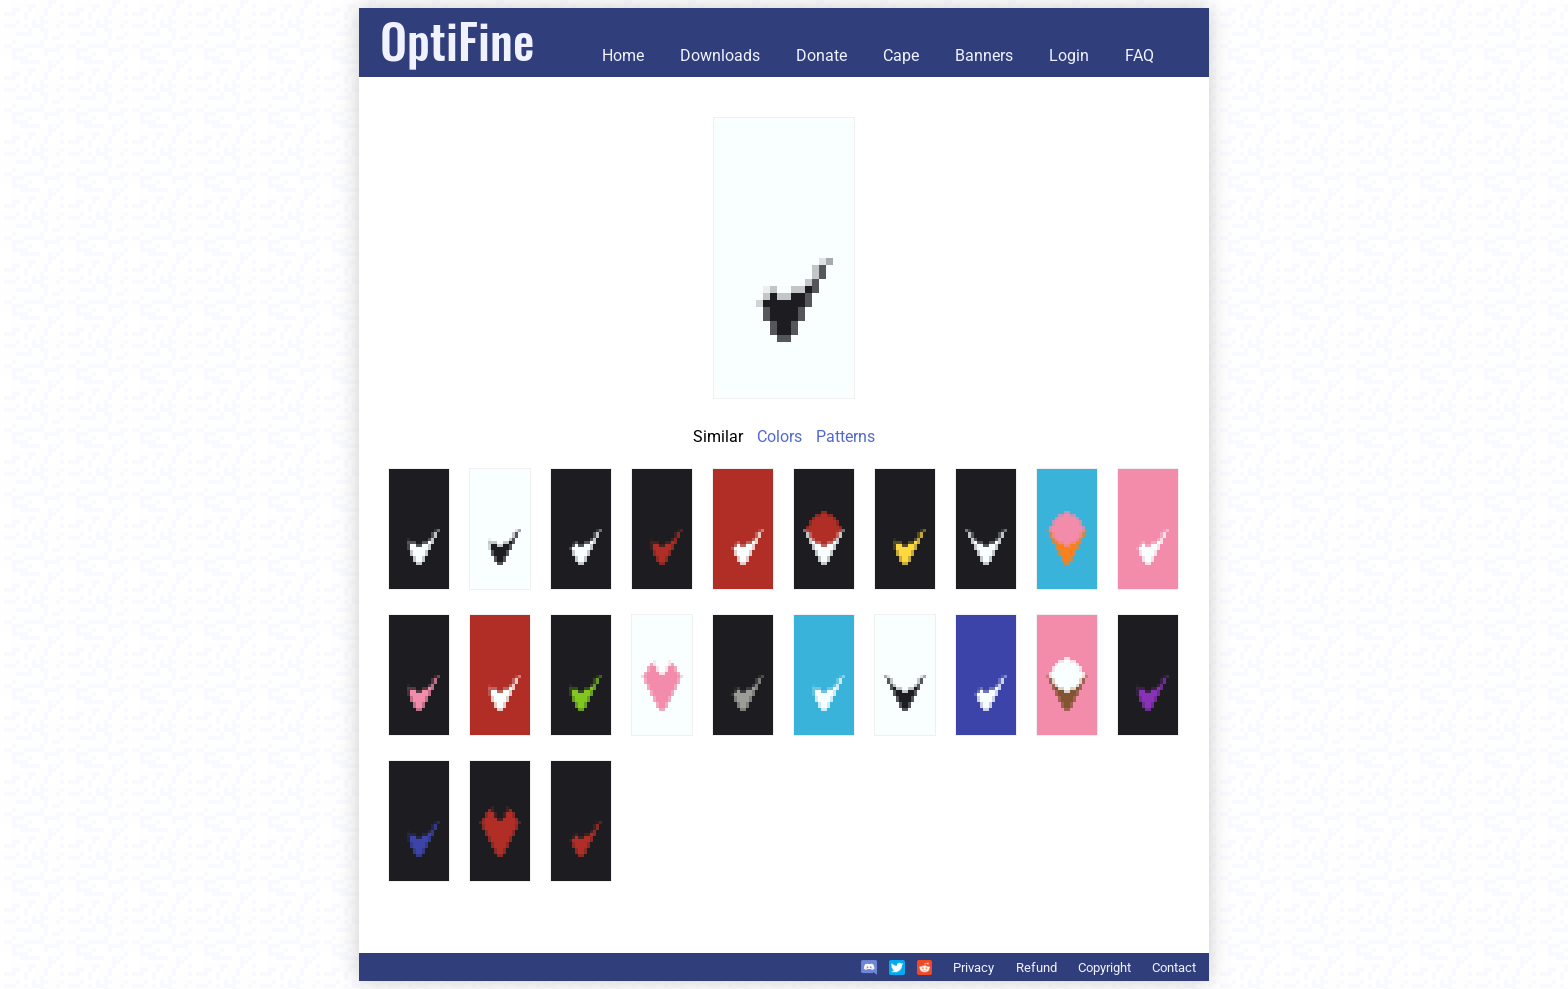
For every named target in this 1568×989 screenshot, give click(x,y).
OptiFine (457, 39)
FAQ (1139, 55)
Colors (779, 436)
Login (1069, 55)
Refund (1036, 967)
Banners (984, 55)
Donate (821, 55)
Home (623, 55)
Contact (1174, 967)
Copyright (1104, 967)
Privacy (973, 967)
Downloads (720, 55)
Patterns (845, 436)
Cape (901, 55)
